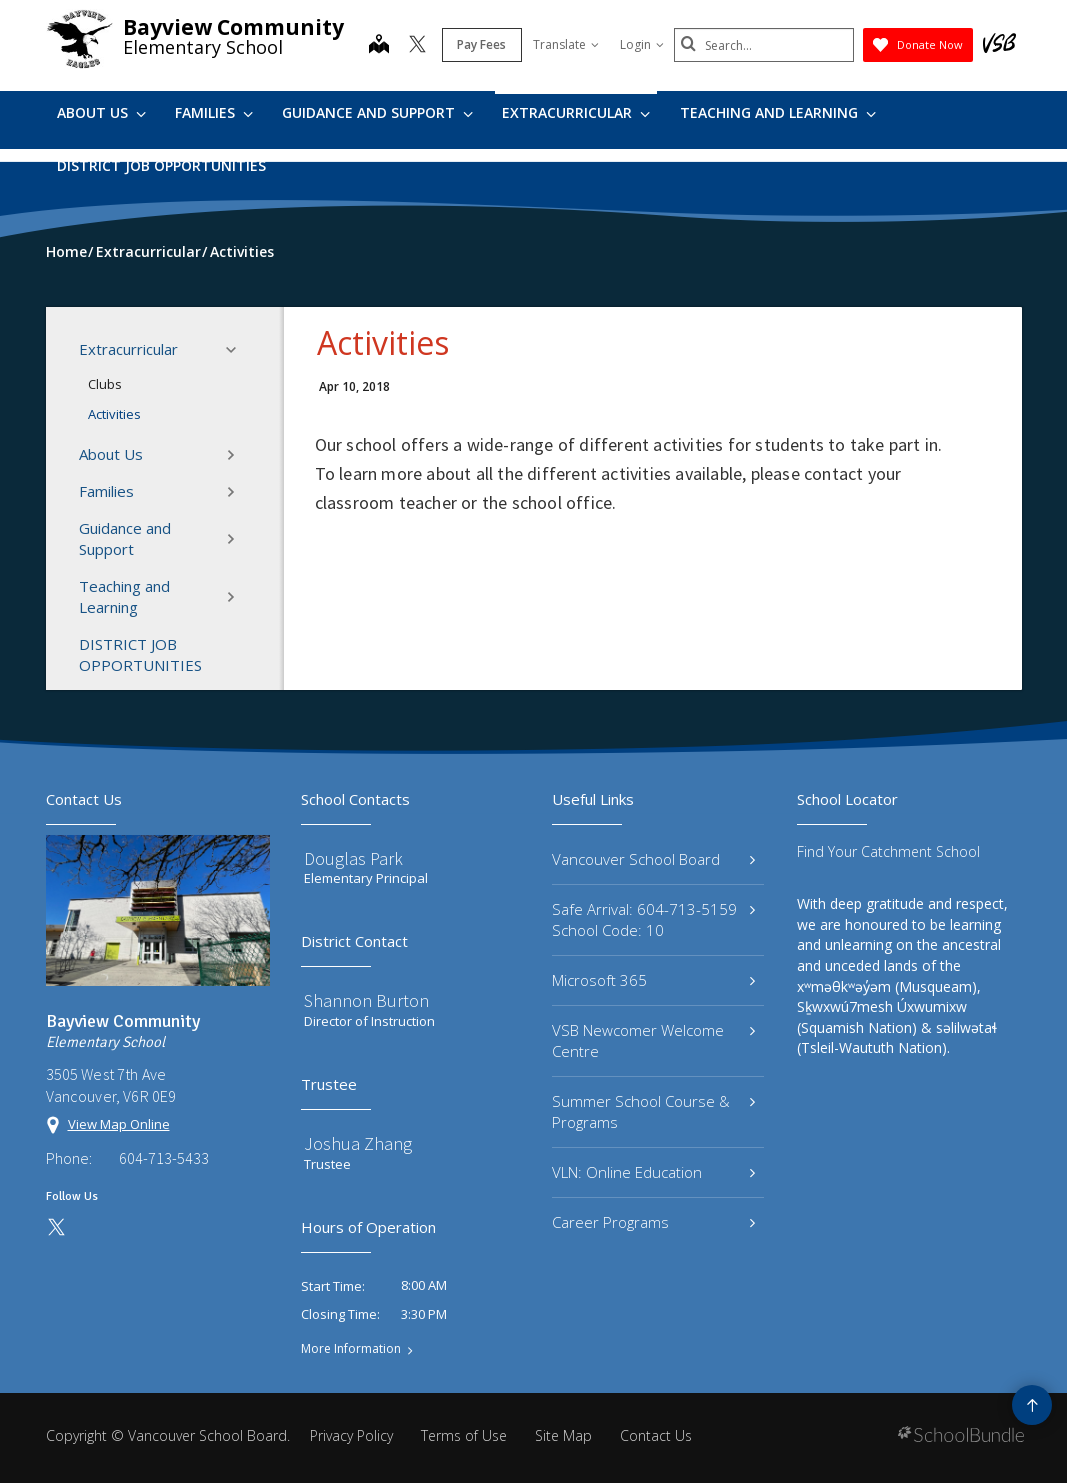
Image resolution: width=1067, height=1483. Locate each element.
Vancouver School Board (654, 859)
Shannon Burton (366, 1000)
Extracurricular (576, 112)
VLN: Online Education (654, 1172)
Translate (566, 44)
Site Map (563, 1435)
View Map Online (119, 1124)
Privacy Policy (351, 1435)
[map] (379, 46)
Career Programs (654, 1222)
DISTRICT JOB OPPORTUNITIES (161, 165)
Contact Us (656, 1435)
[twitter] (417, 46)
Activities (114, 414)
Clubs (105, 384)
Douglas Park (353, 858)
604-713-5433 (164, 1158)
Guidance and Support (377, 112)
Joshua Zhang (358, 1143)
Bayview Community (233, 27)
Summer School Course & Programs (654, 1111)
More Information (351, 1349)
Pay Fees (481, 44)
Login (642, 44)
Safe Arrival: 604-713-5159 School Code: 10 (654, 919)
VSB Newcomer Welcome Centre (654, 1040)
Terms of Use (464, 1435)
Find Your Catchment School (888, 851)
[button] (237, 350)
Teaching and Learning (778, 112)
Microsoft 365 (654, 980)
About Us (101, 112)
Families (214, 112)
